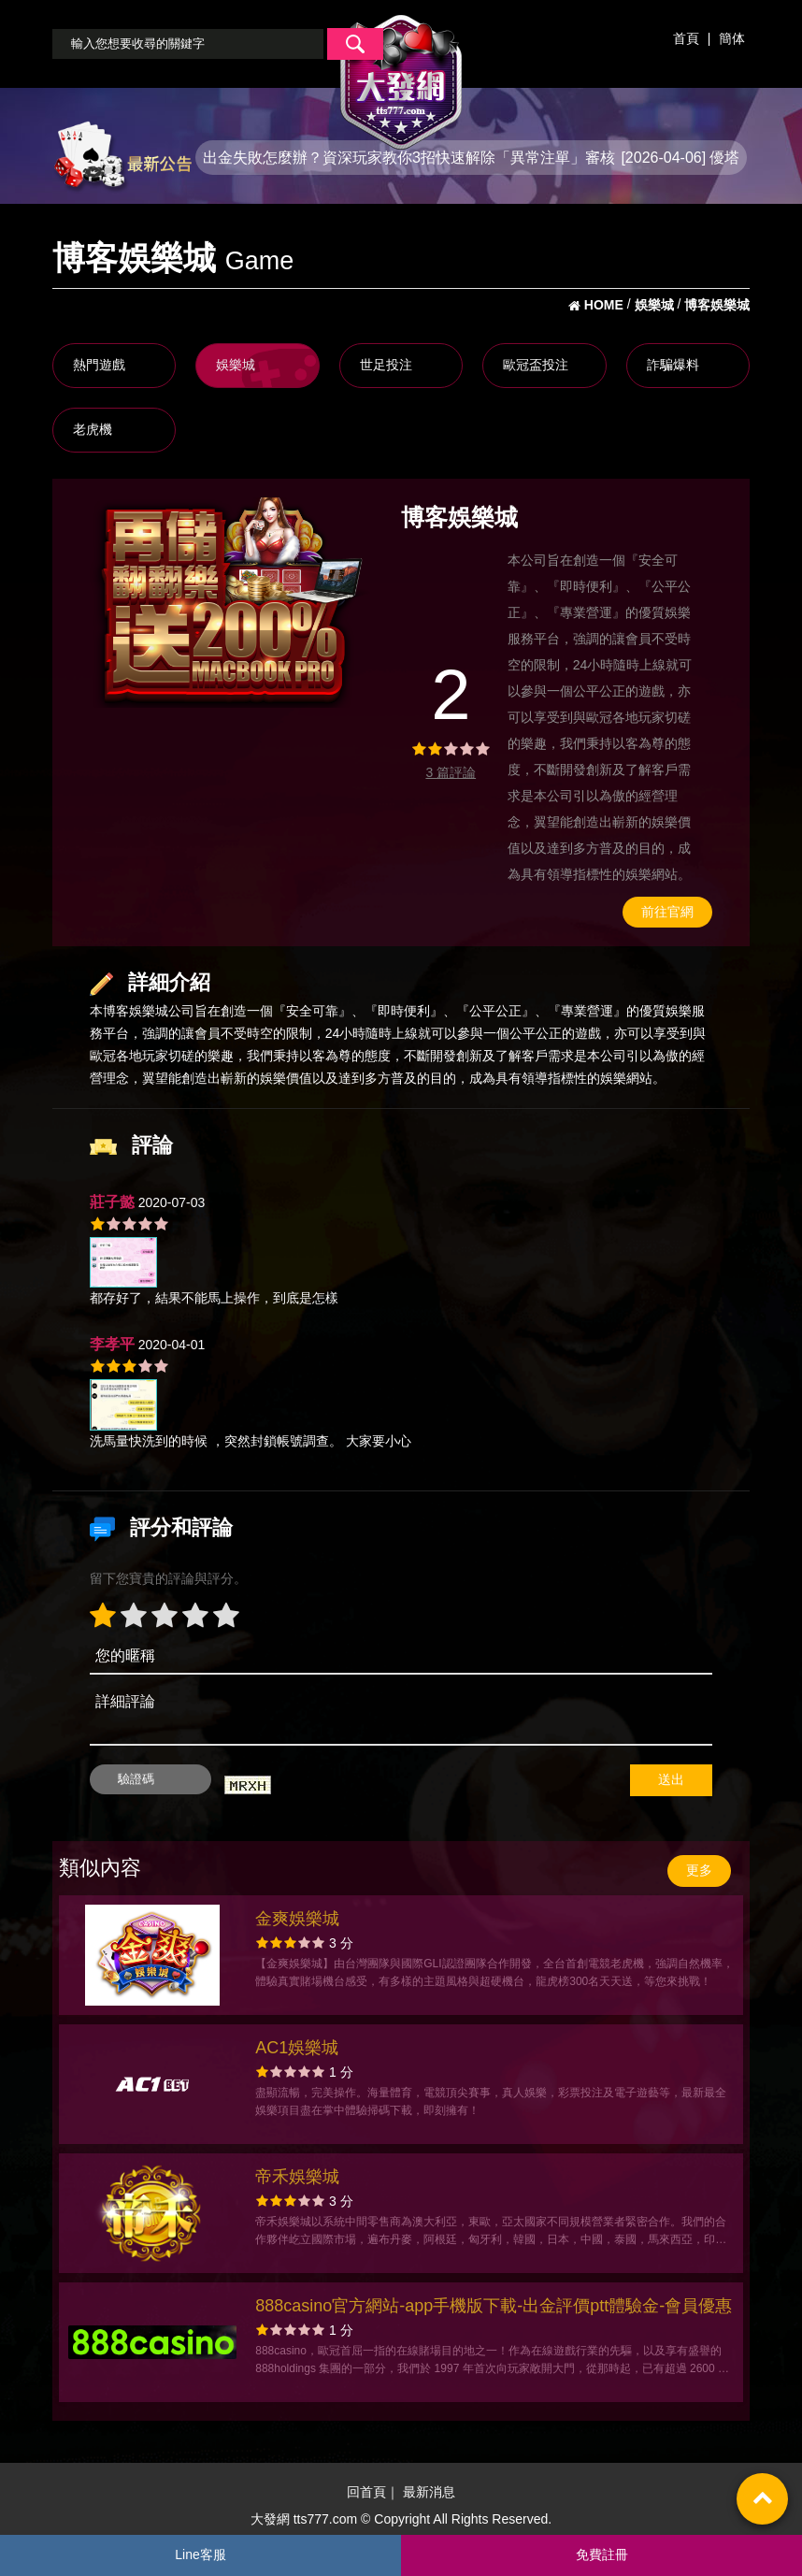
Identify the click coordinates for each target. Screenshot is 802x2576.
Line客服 (200, 2554)
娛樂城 (235, 364)
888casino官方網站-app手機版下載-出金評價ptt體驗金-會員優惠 (493, 2305)
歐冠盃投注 (535, 364)
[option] (230, 602)
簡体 (732, 38)
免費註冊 (602, 2554)
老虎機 (92, 429)
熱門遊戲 (99, 364)
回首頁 (366, 2491)
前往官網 (667, 911)
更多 (699, 1870)
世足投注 (386, 364)
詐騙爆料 (673, 364)
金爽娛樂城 (297, 1918)
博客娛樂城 (135, 1010)
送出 (671, 1779)
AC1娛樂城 (296, 2047)
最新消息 (429, 2491)
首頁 (686, 38)
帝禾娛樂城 (297, 2176)
